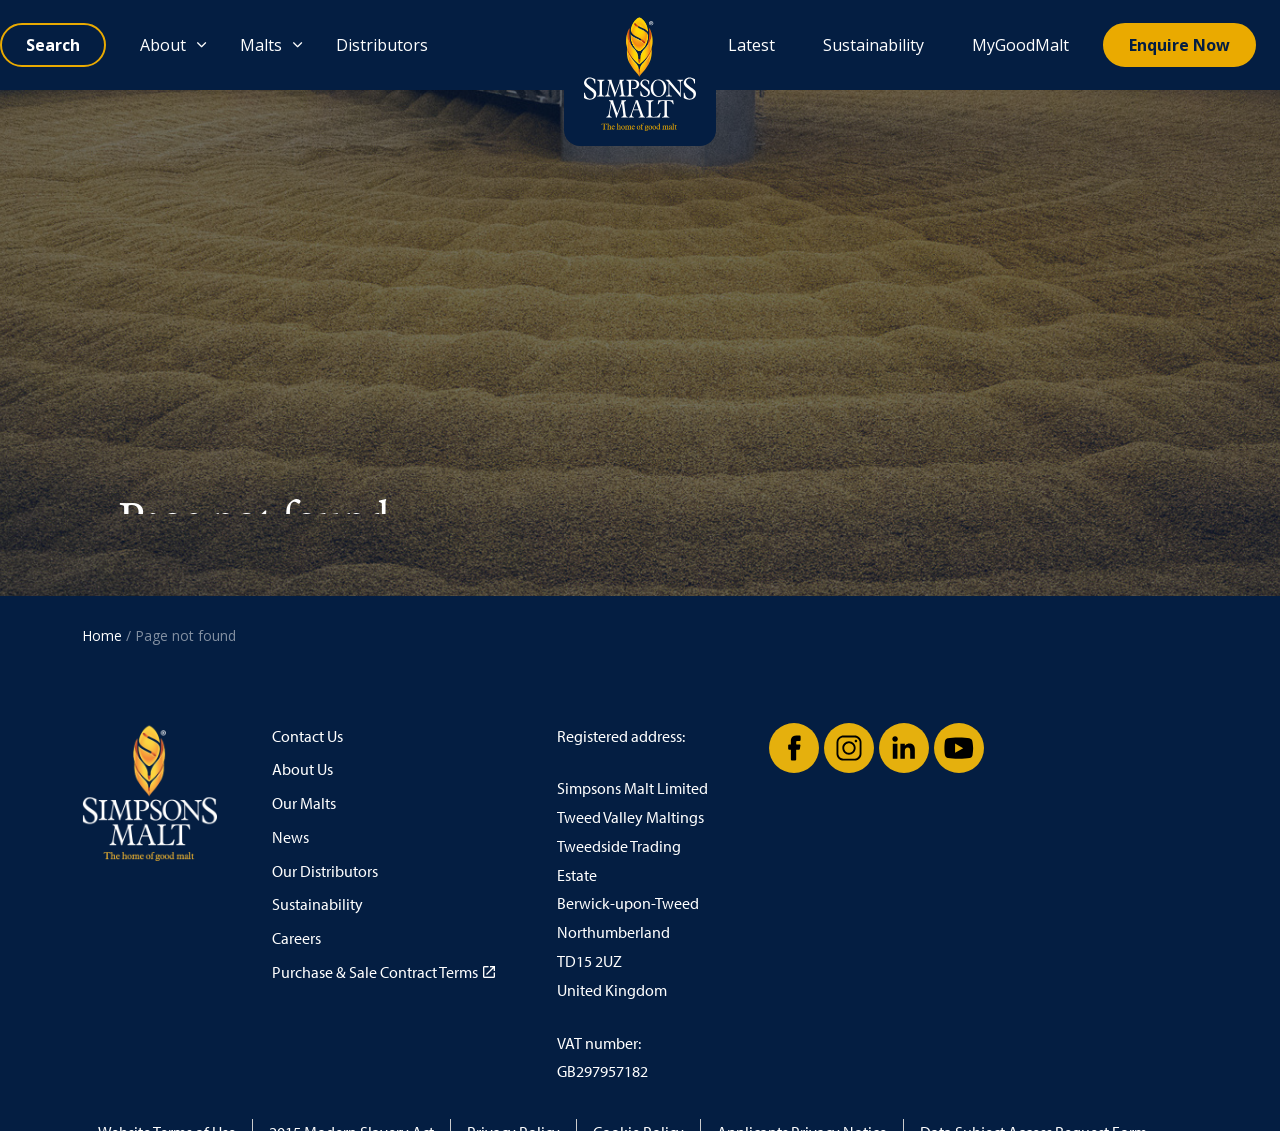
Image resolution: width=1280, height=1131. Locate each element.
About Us (302, 769)
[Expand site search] (53, 45)
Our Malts (304, 803)
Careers (296, 938)
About (163, 45)
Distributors (382, 45)
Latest (751, 45)
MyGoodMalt (1020, 45)
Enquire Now (1179, 45)
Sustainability (873, 45)
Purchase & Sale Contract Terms (383, 972)
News (290, 837)
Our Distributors (325, 871)
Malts (261, 45)
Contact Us (307, 736)
